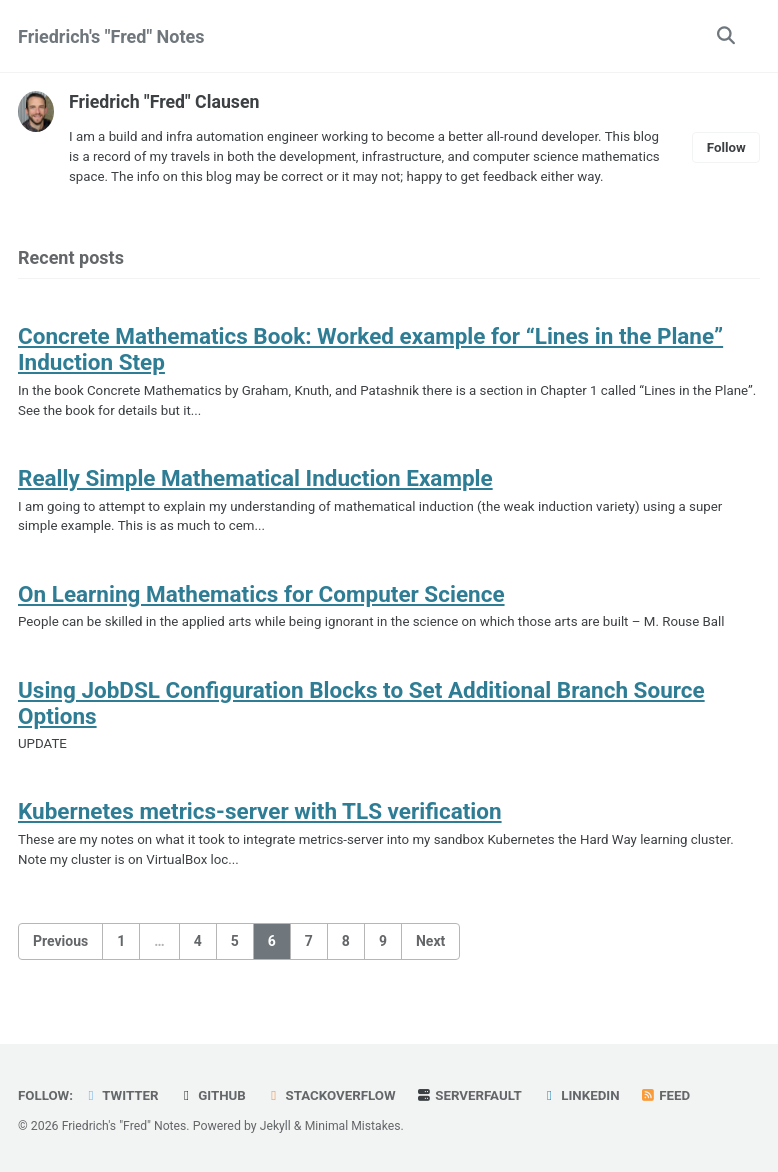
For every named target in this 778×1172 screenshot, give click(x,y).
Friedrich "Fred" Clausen (165, 101)
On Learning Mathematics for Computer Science (261, 618)
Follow (726, 158)
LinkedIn (586, 1096)
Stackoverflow (334, 1096)
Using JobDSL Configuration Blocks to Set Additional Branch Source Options (361, 728)
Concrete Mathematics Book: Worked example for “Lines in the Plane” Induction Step (370, 371)
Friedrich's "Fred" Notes (111, 36)
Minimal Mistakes (355, 1127)
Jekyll (277, 1127)
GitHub (214, 1096)
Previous (60, 968)
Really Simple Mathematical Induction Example (255, 501)
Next (430, 968)
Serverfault (473, 1096)
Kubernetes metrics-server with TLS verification (260, 838)
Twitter (121, 1096)
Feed (672, 1096)
